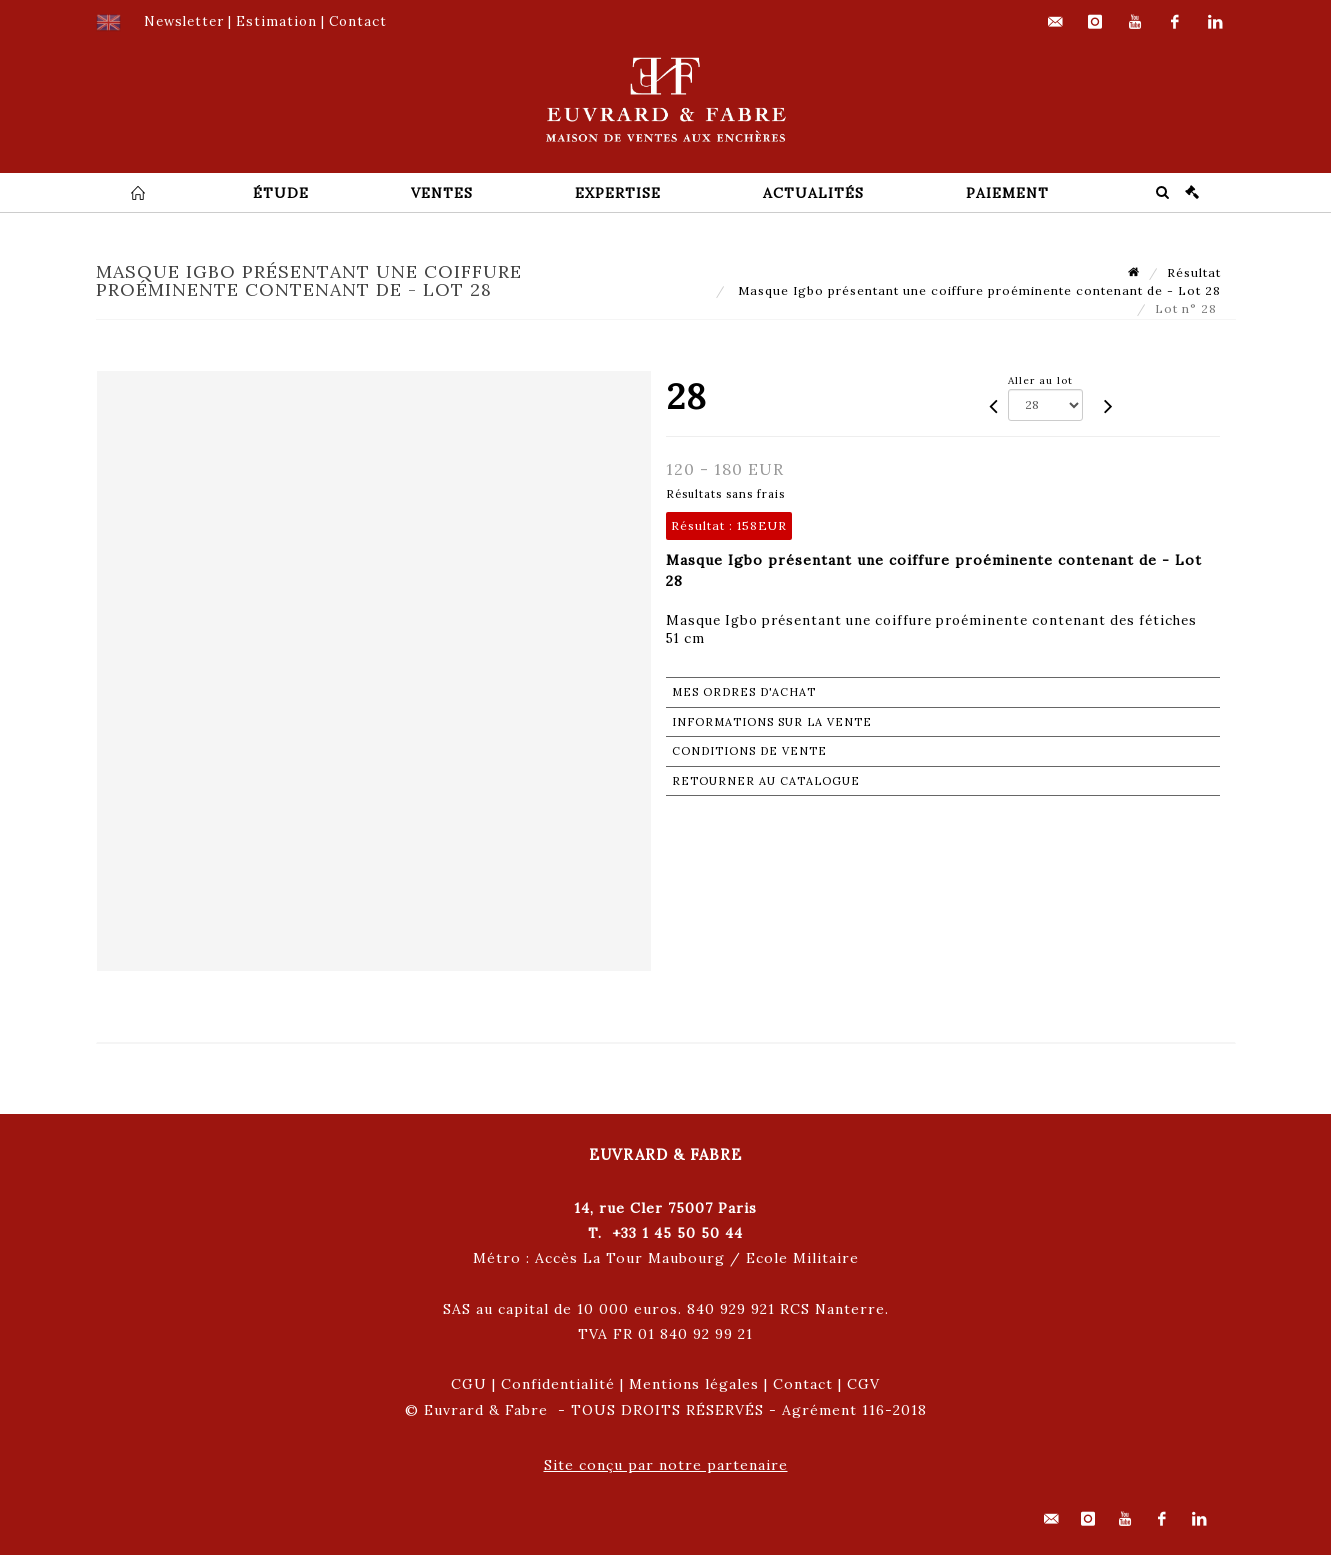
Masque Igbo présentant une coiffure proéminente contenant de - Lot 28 (977, 290)
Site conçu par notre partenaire (666, 1465)
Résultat (1194, 272)
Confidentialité (558, 1384)
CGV (863, 1384)
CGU (469, 1384)
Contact (803, 1384)
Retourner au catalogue (766, 781)
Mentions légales (694, 1384)
